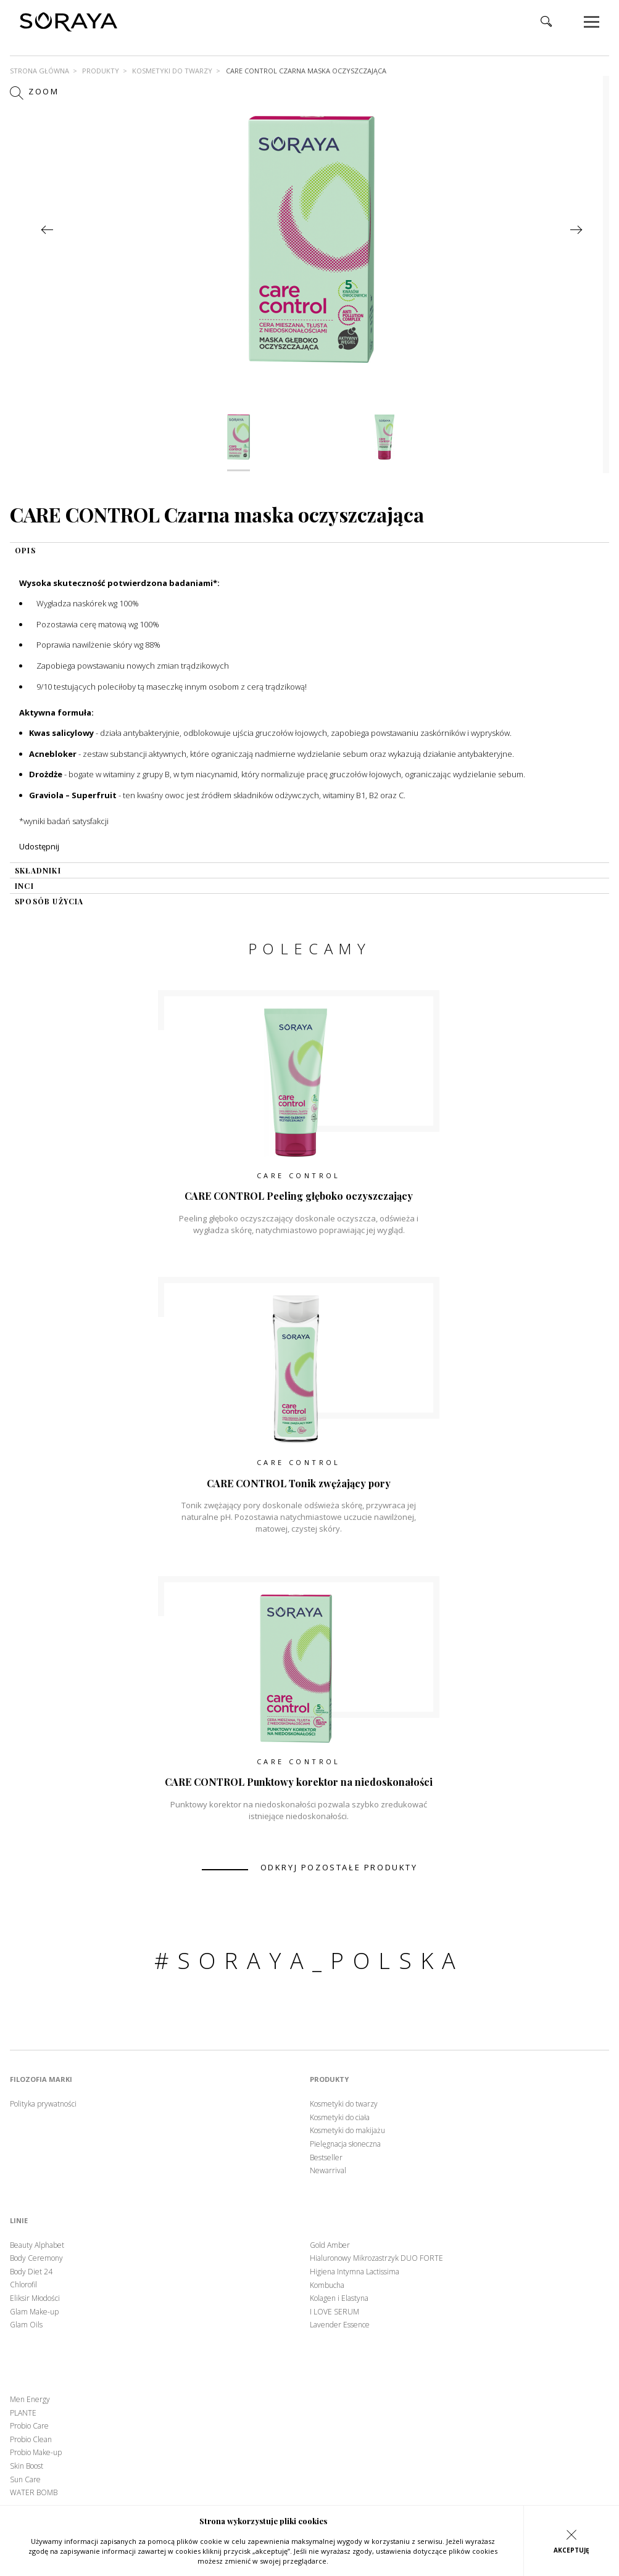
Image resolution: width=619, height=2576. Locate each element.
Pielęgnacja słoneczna (345, 2144)
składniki (38, 870)
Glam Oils (26, 2325)
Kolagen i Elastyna (339, 2298)
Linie (19, 2220)
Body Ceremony (36, 2258)
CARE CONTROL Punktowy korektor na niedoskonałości (299, 1781)
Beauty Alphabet (37, 2245)
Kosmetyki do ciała (340, 2118)
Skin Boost (26, 2466)
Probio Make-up (36, 2453)
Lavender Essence (340, 2325)
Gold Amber (330, 2245)
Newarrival (328, 2171)
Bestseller (326, 2158)
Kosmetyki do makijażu (347, 2131)
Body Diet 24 (31, 2272)
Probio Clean (31, 2440)
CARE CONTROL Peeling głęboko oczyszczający (299, 1195)
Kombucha (327, 2285)
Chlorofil (23, 2285)
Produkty (100, 70)
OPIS (25, 550)
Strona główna (39, 70)
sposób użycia (49, 901)
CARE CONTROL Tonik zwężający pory (299, 1483)
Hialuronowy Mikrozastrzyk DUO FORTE (376, 2258)
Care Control (299, 1175)
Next (576, 230)
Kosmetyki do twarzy (172, 70)
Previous (47, 230)
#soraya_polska (309, 1961)
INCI (24, 886)
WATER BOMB (33, 2493)
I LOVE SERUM (334, 2312)
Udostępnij (39, 846)
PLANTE (23, 2413)
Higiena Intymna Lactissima (354, 2272)
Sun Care (25, 2480)
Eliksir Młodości (35, 2298)
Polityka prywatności (43, 2104)
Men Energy (30, 2400)
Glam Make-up (34, 2312)
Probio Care (29, 2426)
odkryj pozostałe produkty (339, 1867)
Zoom (34, 92)
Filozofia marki (41, 2079)
